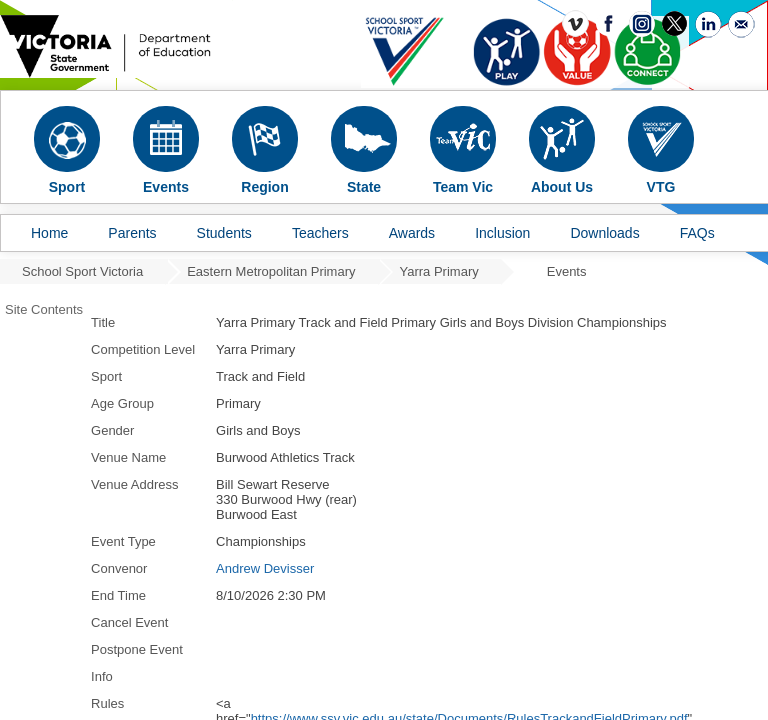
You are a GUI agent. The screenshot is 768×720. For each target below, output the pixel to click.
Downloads (604, 233)
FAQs (697, 233)
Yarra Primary (439, 271)
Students (224, 233)
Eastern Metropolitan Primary (271, 271)
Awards (412, 233)
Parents (132, 233)
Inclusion (502, 233)
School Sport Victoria (82, 271)
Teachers (320, 233)
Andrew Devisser (265, 568)
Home (49, 233)
